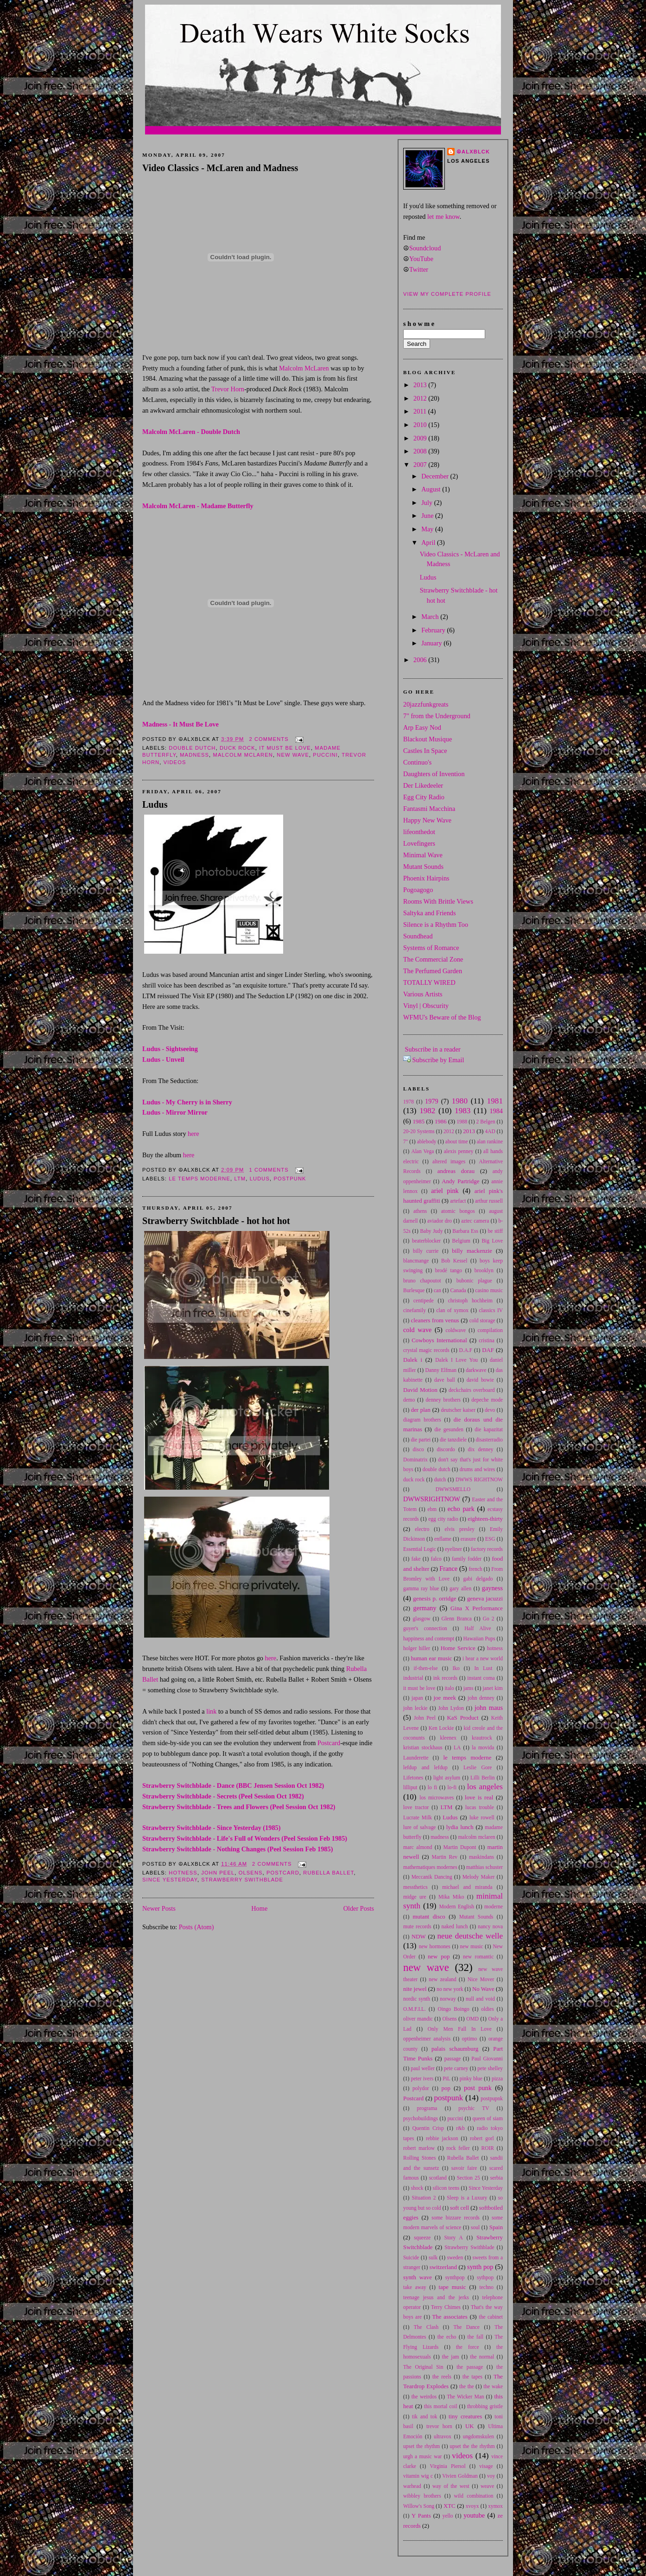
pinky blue (471, 2078)
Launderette (416, 1757)
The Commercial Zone (433, 959)
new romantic (478, 1956)
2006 (420, 659)
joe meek (444, 1698)
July (427, 502)
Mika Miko (451, 1897)
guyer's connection (425, 1628)
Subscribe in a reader (433, 1049)
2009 (420, 438)
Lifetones (413, 1777)
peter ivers (422, 2078)
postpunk (289, 1178)
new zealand (442, 1979)
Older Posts (358, 1908)
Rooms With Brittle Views (438, 901)
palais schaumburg (454, 2049)
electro (422, 1529)
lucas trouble (479, 1807)
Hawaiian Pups (479, 1638)
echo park (461, 1508)
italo (449, 1688)
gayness (492, 1588)
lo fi (432, 1787)
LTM (240, 1178)
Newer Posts (159, 1908)
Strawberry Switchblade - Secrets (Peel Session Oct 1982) (223, 1796)
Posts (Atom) (196, 1927)
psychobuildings (420, 2118)
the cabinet (491, 2317)
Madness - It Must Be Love (180, 724)
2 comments (268, 739)
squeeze (422, 2237)
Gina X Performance (476, 1608)
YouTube (421, 258)
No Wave (483, 1989)
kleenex (448, 1738)
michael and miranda (467, 1887)
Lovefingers (419, 843)
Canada (458, 1290)
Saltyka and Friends (429, 913)
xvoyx (472, 2506)
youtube (474, 2515)
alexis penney (459, 1151)
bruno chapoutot (422, 1280)
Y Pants (421, 2515)
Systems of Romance (431, 947)
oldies (487, 2009)
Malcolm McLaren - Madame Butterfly (197, 506)
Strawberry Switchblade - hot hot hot (216, 1221)
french (475, 1569)
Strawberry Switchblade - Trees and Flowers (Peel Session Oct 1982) (239, 1807)
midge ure (414, 1897)
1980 (460, 1101)
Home (259, 1908)
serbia (496, 2178)
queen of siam (488, 2118)
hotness (183, 1872)
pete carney (456, 2068)
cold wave (417, 1329)
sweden (455, 2257)
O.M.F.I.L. (414, 2009)
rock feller (457, 2148)
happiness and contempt (428, 1638)
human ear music (431, 1658)
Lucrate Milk (417, 1817)
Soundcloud (425, 248)
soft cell (459, 2208)
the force (467, 2347)
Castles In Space (425, 750)
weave (487, 2486)
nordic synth (416, 1999)
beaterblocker (426, 1240)
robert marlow (419, 2148)
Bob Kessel (454, 1260)
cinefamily (414, 1310)
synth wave (417, 2277)
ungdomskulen (478, 2436)
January (432, 643)
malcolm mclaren (243, 755)
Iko (455, 1668)
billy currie (425, 1251)
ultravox (442, 2436)
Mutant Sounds (423, 866)
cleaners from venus (435, 1320)
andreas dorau (456, 1171)
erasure (468, 1539)
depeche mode (487, 1400)
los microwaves (436, 1797)
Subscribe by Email (438, 1060)
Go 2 (488, 1618)
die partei (421, 1439)
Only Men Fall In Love (460, 2029)
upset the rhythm (421, 2446)
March (430, 616)
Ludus (155, 804)
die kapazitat (489, 1429)
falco (436, 1559)
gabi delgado (478, 1578)
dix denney (481, 1449)
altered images (448, 1161)
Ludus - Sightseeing (170, 1048)
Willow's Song (418, 2506)
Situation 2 (424, 2197)
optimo (469, 2038)
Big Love (492, 1240)
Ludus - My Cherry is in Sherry (187, 1102)
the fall (476, 2337)
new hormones (434, 1946)
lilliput (410, 1787)
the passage (469, 2367)
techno (487, 2287)
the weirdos (424, 2396)
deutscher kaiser (458, 1410)
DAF (488, 1350)
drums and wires (477, 1469)
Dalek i (412, 1360)
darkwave (476, 1370)
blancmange (416, 1260)
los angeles (485, 1786)
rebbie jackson (442, 2138)
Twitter (418, 269)
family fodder (466, 1559)
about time (456, 1141)
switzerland (443, 2267)
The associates (449, 2317)
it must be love (285, 748)
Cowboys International (439, 1340)
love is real (479, 1797)
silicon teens (446, 2188)
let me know (443, 216)
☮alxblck (473, 151)
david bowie (480, 1380)
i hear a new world (482, 1658)
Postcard (328, 1743)
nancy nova (490, 1926)
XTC (449, 2506)
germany (425, 1608)
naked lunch (455, 1926)
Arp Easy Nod (422, 727)
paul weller (423, 2068)
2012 (420, 398)
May (428, 529)
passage (452, 2058)
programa (427, 2108)
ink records (445, 1678)
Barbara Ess (465, 1231)
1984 (496, 1111)
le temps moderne (199, 1178)
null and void (480, 1999)
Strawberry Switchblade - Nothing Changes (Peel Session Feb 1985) (237, 1849)
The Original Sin (423, 2367)
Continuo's (417, 762)
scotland (438, 2178)
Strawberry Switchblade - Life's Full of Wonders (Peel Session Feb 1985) (244, 1838)
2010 (420, 424)
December (435, 476)
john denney (481, 1698)
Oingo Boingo (453, 2009)
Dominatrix (415, 1459)
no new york (450, 1989)
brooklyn (484, 1270)
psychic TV (473, 2108)
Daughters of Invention (434, 774)
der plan (421, 1410)
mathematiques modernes (430, 1867)
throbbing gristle (485, 2406)
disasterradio (489, 1439)
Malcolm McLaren (304, 368)
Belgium (461, 1240)
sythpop (485, 2277)
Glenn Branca (456, 1618)
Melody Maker (478, 1877)
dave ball (444, 1380)
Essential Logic (419, 1549)
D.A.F (466, 1350)
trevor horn (439, 2426)
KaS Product (463, 1718)
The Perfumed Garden (432, 971)
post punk (478, 2087)
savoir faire (464, 2168)
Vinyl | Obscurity (426, 1005)
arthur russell (489, 1201)
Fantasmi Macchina (429, 808)
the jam (450, 2356)
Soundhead (418, 936)
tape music (452, 2287)
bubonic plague (474, 1280)
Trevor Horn (227, 389)
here (193, 1133)
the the (466, 2386)
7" (405, 1141)
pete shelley (490, 2068)
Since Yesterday (169, 1879)
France (448, 1568)
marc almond (417, 1847)
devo (490, 1410)
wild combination (474, 2496)
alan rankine (490, 1141)
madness (194, 755)
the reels (441, 2376)
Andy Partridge (460, 1181)
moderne (493, 1906)
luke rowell (481, 1817)
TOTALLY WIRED (429, 982)
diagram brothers (422, 1419)
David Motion (420, 1390)
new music (471, 1946)
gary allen (460, 1588)
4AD (490, 1131)
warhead (412, 2486)
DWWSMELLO (453, 1489)
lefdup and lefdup (425, 1767)
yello (448, 2516)
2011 (420, 411)
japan (417, 1698)
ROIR (487, 2148)
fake (416, 1559)
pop (446, 2088)
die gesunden (448, 1429)
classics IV (491, 1310)
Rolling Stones (419, 2158)
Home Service (458, 1648)
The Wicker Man (465, 2396)
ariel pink (444, 1190)
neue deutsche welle (470, 1936)
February (434, 630)
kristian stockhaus (423, 1747)
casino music (489, 1290)
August (431, 489)
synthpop (455, 2277)
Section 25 (468, 2178)
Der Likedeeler (423, 785)
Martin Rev (444, 1857)
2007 (420, 464)
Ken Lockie (441, 1728)
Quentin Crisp (428, 2128)
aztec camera (475, 1221)
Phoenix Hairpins (426, 878)
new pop (439, 1956)
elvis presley (459, 1529)
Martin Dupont (459, 1847)
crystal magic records (426, 1350)
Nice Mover (481, 1979)
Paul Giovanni (487, 2058)
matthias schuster (484, 1867)
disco (418, 1449)
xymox (495, 2506)
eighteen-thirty (485, 1519)
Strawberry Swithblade (242, 1879)
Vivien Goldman (459, 2476)
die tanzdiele (453, 1439)
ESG (490, 1539)
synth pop (480, 2266)
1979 (431, 1101)
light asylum (446, 1777)
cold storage (482, 1320)
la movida (483, 1747)
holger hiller (416, 1648)
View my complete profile (447, 294)
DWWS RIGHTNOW (479, 1479)
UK (469, 2426)
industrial (413, 1678)
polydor (420, 2088)
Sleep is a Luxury (467, 2197)
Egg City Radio (423, 797)
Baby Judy (431, 1231)
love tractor (416, 1807)
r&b (460, 2128)
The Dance (466, 2327)
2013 (420, 385)
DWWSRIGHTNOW (431, 1499)
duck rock (237, 748)
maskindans (481, 1857)
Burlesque (413, 1290)
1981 (495, 1101)
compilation (490, 1330)
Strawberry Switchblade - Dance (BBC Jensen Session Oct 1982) (233, 1785)
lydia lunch (460, 1827)
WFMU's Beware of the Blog (442, 1017)
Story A (453, 2237)
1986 (441, 1121)
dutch (440, 1479)
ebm (432, 1509)
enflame (442, 1539)
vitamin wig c (418, 2476)
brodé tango (448, 1270)
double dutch (192, 748)
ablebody (427, 1141)
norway (448, 1999)
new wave (293, 755)
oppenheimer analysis (426, 2038)
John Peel (217, 1872)
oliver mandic (418, 2018)
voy (491, 2476)
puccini (325, 755)
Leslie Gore (477, 1767)
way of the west (450, 2486)
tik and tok (424, 2416)
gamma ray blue (421, 1588)
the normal (482, 2356)
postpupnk (492, 2098)
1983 (462, 1110)
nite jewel (414, 1989)
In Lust (483, 1668)
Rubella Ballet (328, 1872)
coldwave (455, 1330)
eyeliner (453, 1549)
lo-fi (452, 1787)
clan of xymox (452, 1310)
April (429, 542)
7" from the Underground (436, 716)
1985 (418, 1121)
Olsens (251, 1872)
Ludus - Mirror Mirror (175, 1112)
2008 (420, 451)
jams (468, 1688)
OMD (472, 2018)
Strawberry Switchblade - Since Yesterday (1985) (211, 1827)
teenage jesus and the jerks (436, 2297)
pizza (497, 2078)
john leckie (415, 1708)
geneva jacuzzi (485, 1598)
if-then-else (426, 1668)
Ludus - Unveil (163, 1059)
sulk (433, 2257)
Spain (496, 2227)
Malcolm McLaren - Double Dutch (191, 431)
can (437, 1290)
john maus (489, 1707)
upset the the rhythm (472, 2446)
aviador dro (439, 1221)
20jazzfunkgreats (426, 704)
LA (457, 1747)
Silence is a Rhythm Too (435, 924)
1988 (461, 1121)
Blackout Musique (427, 739)
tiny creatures (465, 2416)
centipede (423, 1300)
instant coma (480, 1678)
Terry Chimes (446, 2307)
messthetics (415, 1887)
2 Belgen (485, 1121)
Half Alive (477, 1628)
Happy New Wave (427, 820)
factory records (487, 1549)
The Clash (426, 2327)
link (211, 1711)
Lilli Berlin (482, 1777)
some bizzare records (455, 2217)
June (428, 515)
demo (409, 1400)
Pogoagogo (418, 889)
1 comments (268, 1170)
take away (414, 2287)
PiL (446, 2078)
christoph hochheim (470, 1300)
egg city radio (443, 1519)
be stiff (495, 1231)
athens (420, 1211)
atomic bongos (458, 1211)
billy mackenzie (472, 1251)
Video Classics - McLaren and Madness (220, 168)
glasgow (422, 1618)
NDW (419, 1936)
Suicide (411, 2257)
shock (417, 2188)
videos (175, 762)
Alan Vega (422, 1151)
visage (486, 2466)
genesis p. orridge (434, 1598)
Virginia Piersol (448, 2466)
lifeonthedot (419, 831)
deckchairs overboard (471, 1390)
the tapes (472, 2376)
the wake (493, 2386)
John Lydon (451, 1708)
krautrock (482, 1738)
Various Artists (423, 994)
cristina (486, 1340)
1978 (408, 1101)
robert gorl (482, 2138)
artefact (458, 1201)
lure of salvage (419, 1827)
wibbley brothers (422, 2496)
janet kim (493, 1688)
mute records (417, 1926)
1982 (427, 1110)
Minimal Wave (423, 855)
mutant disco (428, 1916)
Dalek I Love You (456, 1360)
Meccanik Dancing (432, 1877)
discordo (446, 1449)
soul (475, 2227)
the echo (446, 2337)
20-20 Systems (419, 1131)
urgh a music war (422, 2456)
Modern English (456, 1906)
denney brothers (443, 1400)
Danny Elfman (440, 1370)
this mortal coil (440, 2406)
